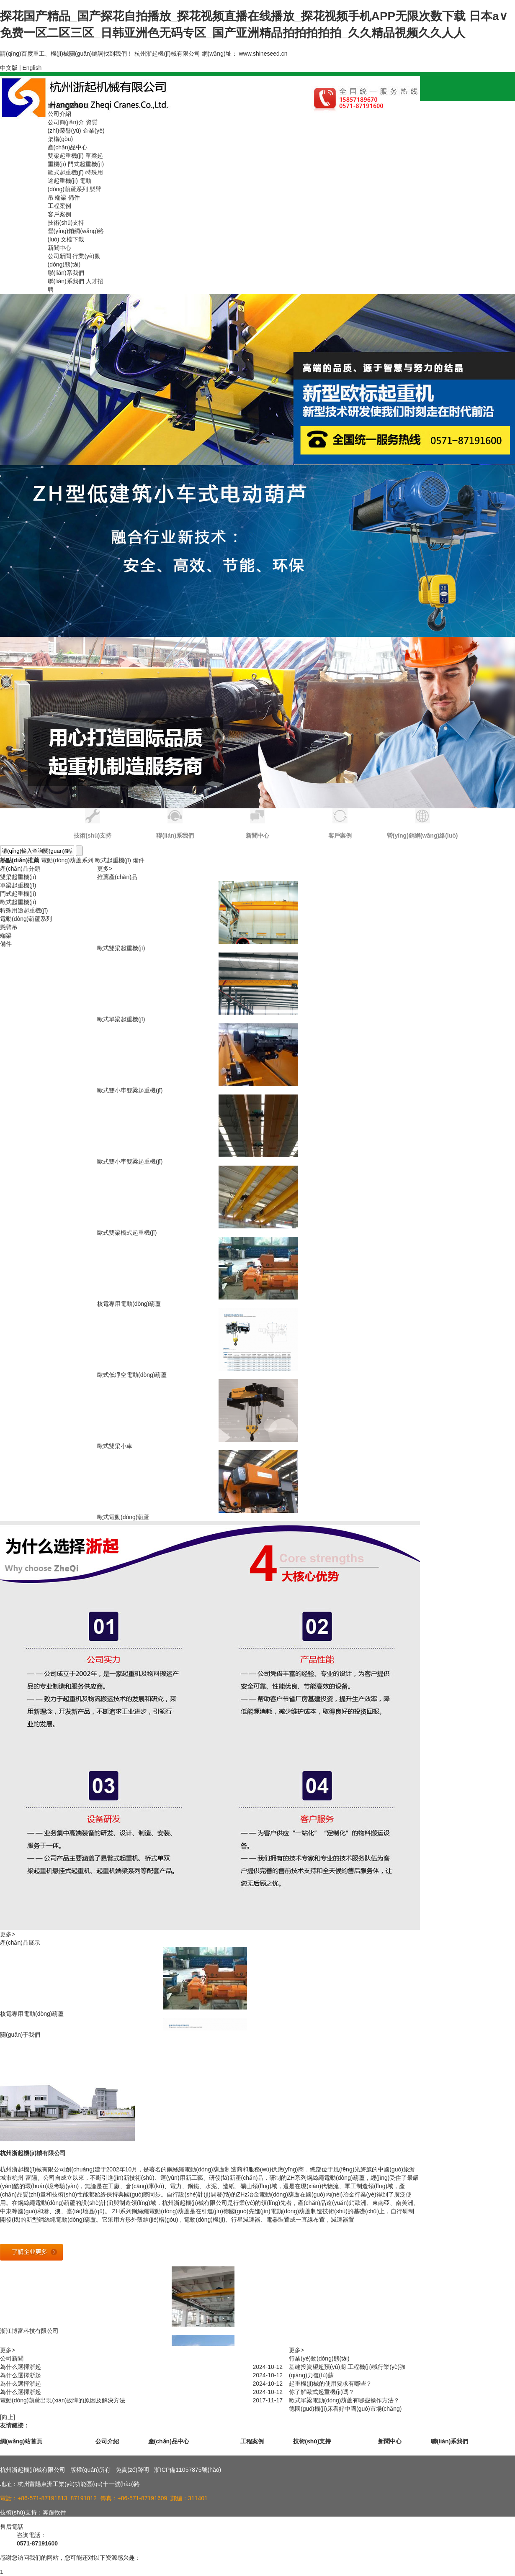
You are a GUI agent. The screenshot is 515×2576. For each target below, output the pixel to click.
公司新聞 (59, 256)
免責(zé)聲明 (132, 2469)
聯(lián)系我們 (66, 272)
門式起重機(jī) (86, 164)
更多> (104, 868)
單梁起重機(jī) (18, 885)
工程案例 (59, 205)
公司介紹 (59, 113)
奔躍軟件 (54, 2512)
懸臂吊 (9, 927)
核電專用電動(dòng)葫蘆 (129, 1303)
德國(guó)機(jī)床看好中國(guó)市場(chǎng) (345, 2408)
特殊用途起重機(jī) (24, 910)
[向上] (7, 2417)
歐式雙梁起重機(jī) (121, 948)
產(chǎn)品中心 (68, 147)
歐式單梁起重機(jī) (121, 1019)
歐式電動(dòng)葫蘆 (123, 1517)
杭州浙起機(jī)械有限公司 (33, 2153)
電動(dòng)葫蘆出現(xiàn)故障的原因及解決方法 (62, 2400)
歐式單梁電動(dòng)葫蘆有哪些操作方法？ (344, 2400)
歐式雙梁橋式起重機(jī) (127, 1232)
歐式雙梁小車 (114, 1446)
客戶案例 (59, 214)
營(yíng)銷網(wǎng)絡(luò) (422, 835)
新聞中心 (59, 247)
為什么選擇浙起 (20, 2366)
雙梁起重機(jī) (66, 155)
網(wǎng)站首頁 (68, 105)
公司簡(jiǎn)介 (66, 122)
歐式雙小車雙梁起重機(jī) (129, 1090)
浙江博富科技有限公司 (29, 2330)
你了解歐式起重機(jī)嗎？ (321, 2392)
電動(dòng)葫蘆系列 (67, 860)
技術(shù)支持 (66, 222)
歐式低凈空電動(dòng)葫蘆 (132, 1374)
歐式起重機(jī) (66, 172)
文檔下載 (72, 239)
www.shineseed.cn (262, 53)
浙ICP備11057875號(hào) (187, 2469)
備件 (74, 197)
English (31, 67)
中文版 (9, 67)
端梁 (61, 197)
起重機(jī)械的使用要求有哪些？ (330, 2383)
